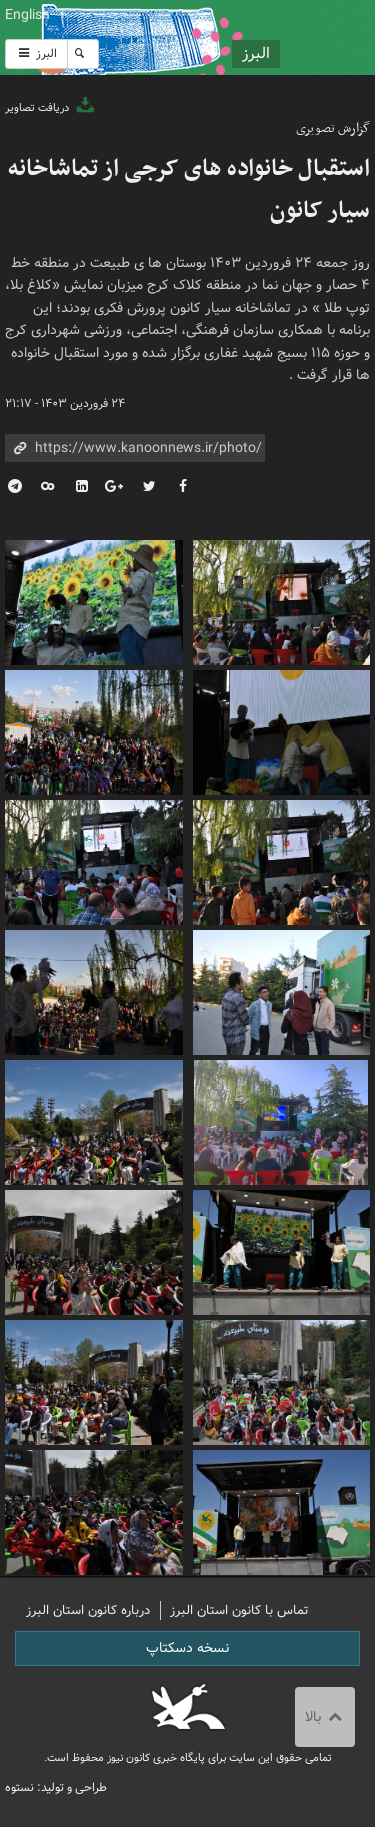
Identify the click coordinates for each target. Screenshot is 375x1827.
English (27, 15)
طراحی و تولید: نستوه (56, 1787)
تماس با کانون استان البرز (239, 1610)
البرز (36, 53)
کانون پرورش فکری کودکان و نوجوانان (250, 37)
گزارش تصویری (333, 128)
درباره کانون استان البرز (88, 1610)
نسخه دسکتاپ (187, 1648)
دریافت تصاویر (51, 108)
